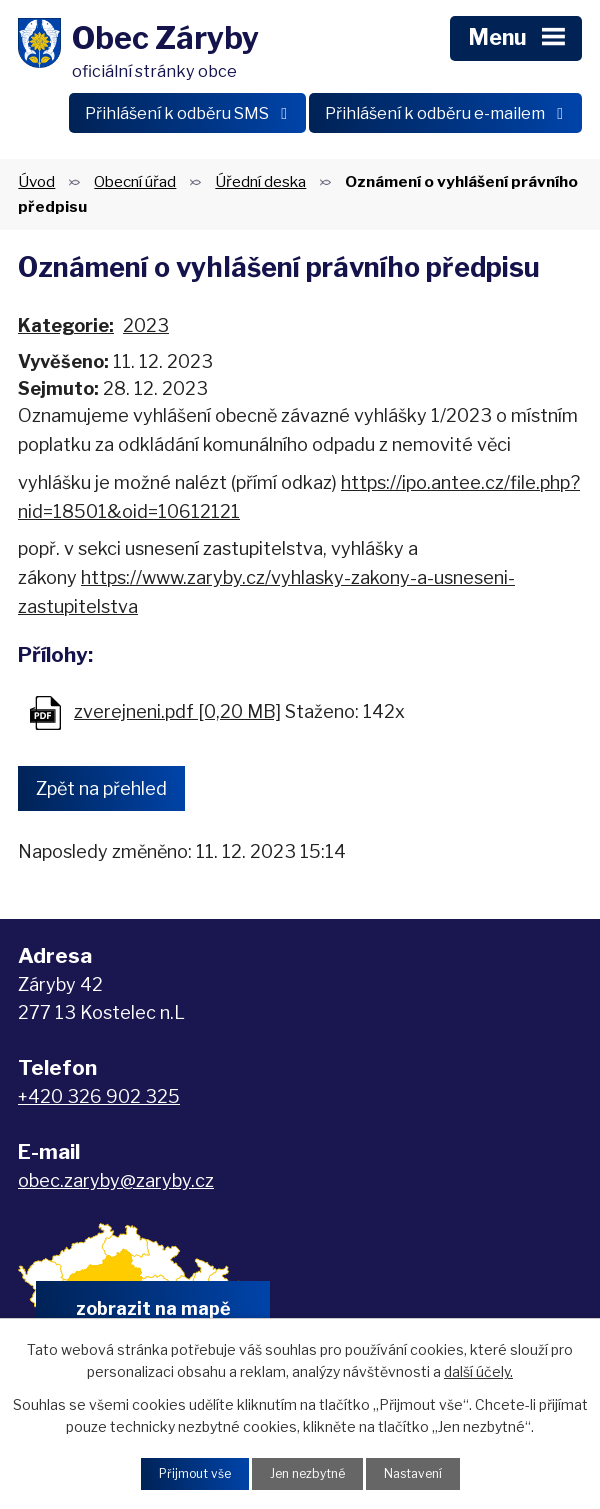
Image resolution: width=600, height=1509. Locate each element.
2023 (146, 323)
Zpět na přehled (101, 786)
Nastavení (424, 1472)
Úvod (36, 179)
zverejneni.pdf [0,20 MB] (177, 709)
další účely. (478, 1368)
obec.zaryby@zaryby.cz (116, 1178)
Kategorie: (66, 323)
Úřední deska (260, 179)
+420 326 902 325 (99, 1094)
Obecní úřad (135, 179)
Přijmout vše (183, 1472)
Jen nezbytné (307, 1472)
